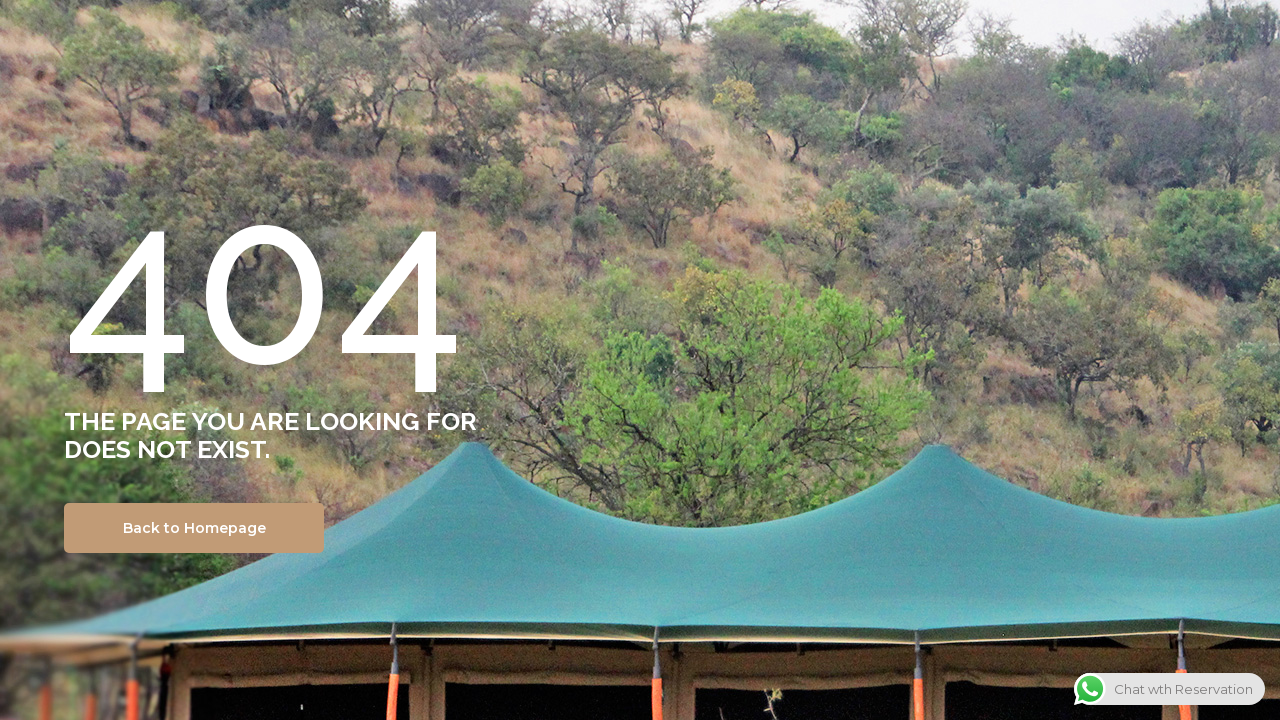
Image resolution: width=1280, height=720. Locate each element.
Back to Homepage (194, 528)
